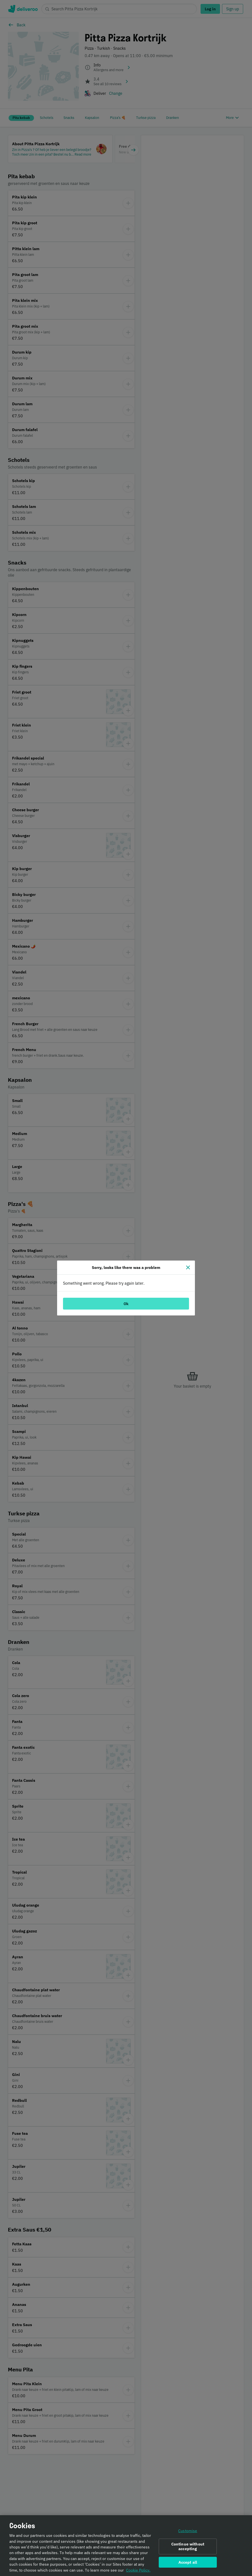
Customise (187, 2530)
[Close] (188, 1267)
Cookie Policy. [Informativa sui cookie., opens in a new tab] (138, 2570)
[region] (126, 2545)
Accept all (187, 2562)
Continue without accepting (188, 2546)
